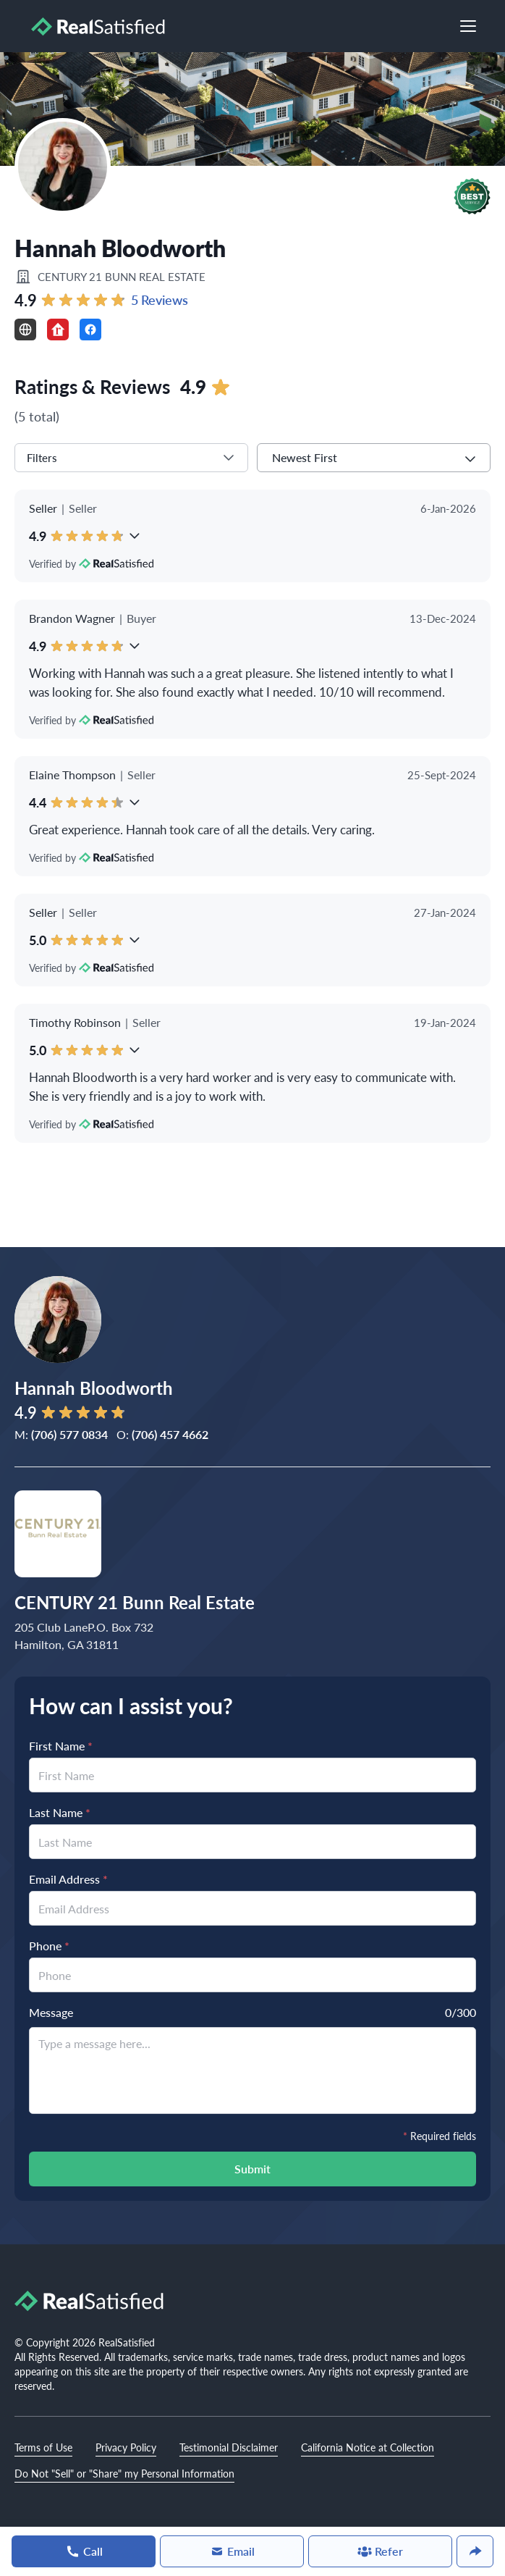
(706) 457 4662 (170, 1434)
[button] (472, 196)
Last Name (59, 1812)
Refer (380, 2551)
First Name (61, 1745)
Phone (49, 1945)
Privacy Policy (126, 2447)
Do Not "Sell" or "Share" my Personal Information (124, 2473)
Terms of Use (43, 2447)
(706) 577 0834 (69, 1434)
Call (84, 2551)
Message (51, 2012)
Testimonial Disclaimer (228, 2447)
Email (232, 2551)
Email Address (68, 1879)
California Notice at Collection (367, 2447)
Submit (252, 2168)
